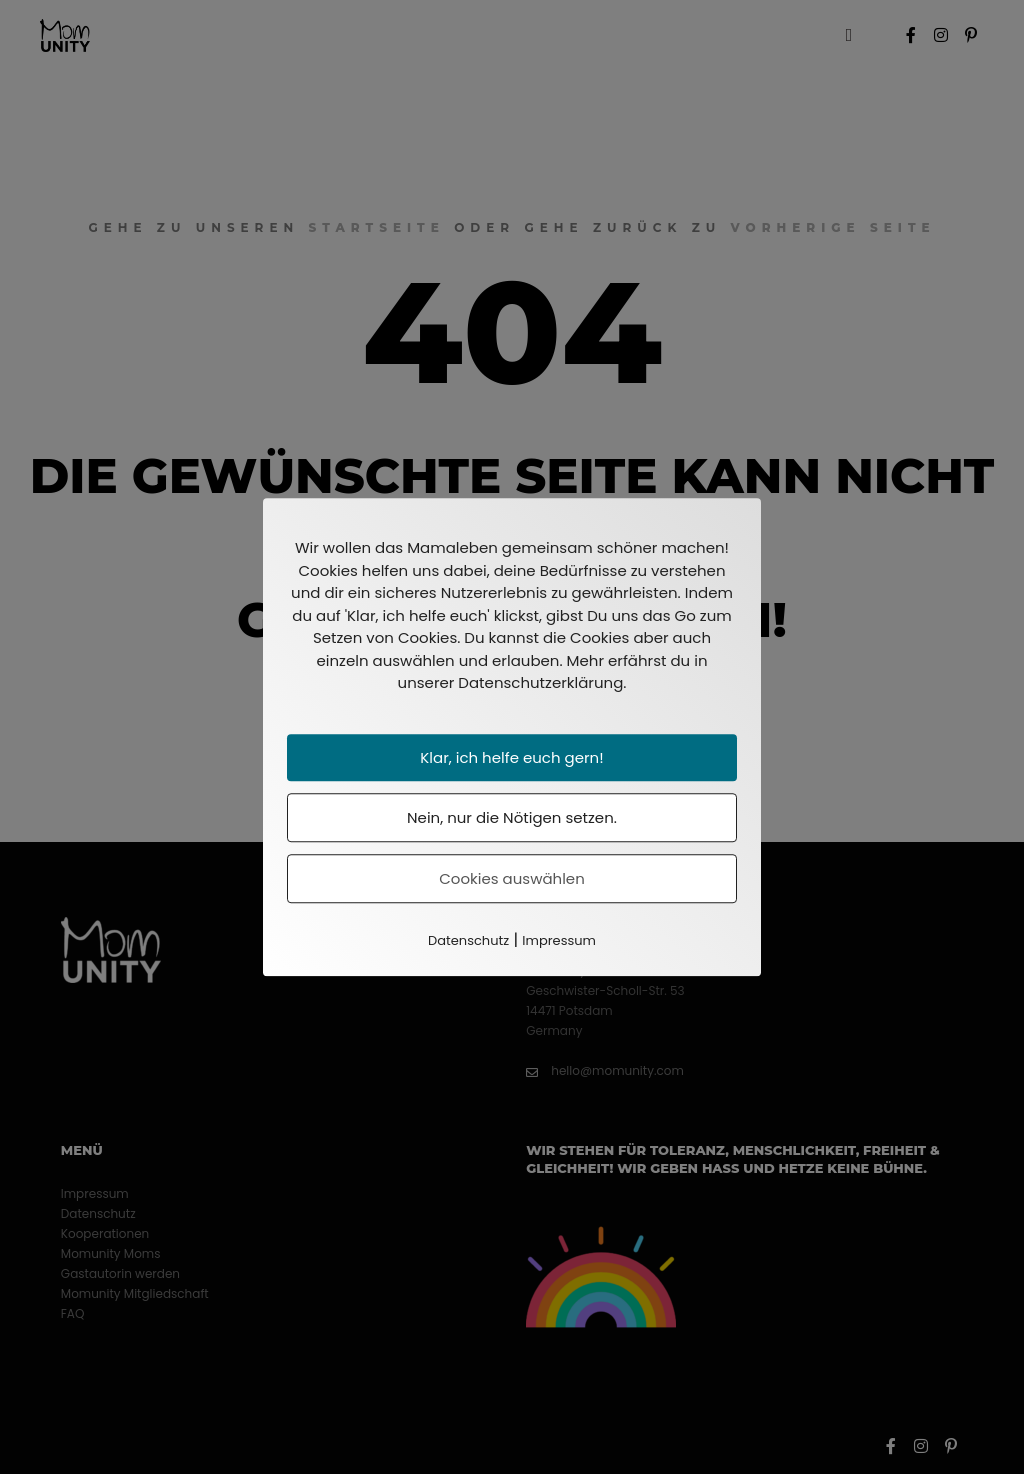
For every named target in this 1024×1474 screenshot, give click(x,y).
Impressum (559, 940)
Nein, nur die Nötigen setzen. (512, 817)
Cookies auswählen (512, 878)
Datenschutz (468, 940)
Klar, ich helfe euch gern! (511, 757)
